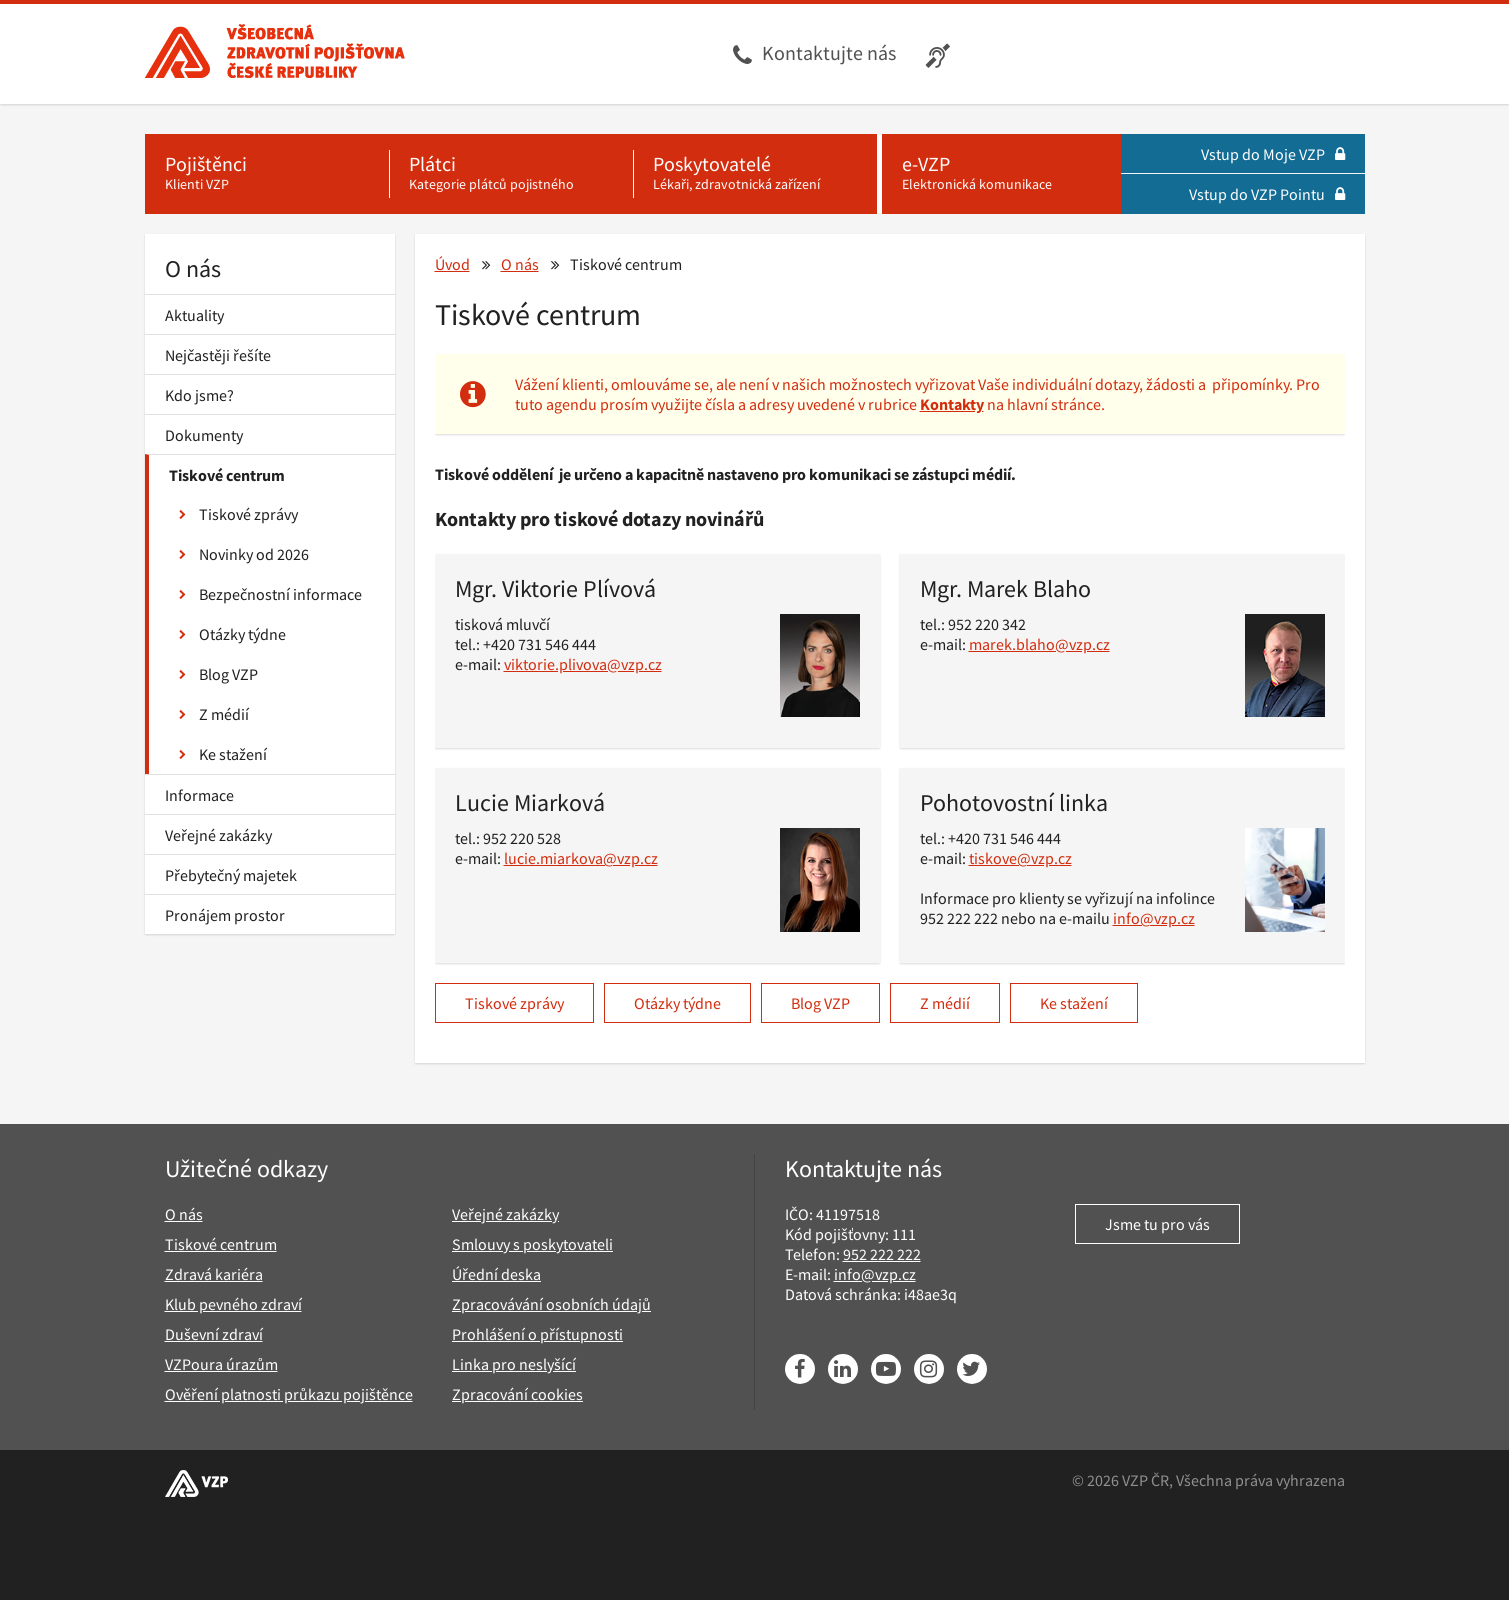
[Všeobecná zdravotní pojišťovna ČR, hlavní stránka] (275, 54)
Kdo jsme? (199, 395)
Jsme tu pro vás (1157, 1224)
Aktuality (194, 315)
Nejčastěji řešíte (218, 355)
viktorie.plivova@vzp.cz (583, 664)
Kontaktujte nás (829, 52)
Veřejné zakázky (218, 835)
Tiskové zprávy (238, 514)
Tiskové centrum (227, 475)
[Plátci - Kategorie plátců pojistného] (511, 174)
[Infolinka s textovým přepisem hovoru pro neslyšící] (940, 54)
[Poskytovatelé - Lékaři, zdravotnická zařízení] (755, 174)
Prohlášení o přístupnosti (537, 1334)
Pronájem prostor (225, 915)
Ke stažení (223, 754)
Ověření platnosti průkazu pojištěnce (289, 1394)
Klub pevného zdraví (233, 1304)
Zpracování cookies (517, 1394)
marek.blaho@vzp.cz (1039, 644)
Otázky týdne (232, 634)
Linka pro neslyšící (514, 1364)
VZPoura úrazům (221, 1364)
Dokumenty (204, 435)
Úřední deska (496, 1274)
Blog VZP (218, 674)
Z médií (214, 714)
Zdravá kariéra (214, 1274)
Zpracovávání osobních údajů (551, 1304)
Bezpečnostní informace (270, 594)
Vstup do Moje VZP (1273, 154)
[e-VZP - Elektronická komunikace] (1001, 174)
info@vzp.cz (1154, 918)
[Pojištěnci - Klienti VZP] (267, 174)
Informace (199, 795)
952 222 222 (882, 1254)
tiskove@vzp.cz (1020, 858)
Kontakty (952, 404)
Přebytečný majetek (231, 875)
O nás (193, 268)
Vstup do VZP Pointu (1267, 194)
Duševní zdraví (214, 1334)
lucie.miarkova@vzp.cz (581, 858)
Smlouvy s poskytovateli (532, 1244)
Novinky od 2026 (244, 554)
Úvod (452, 264)
